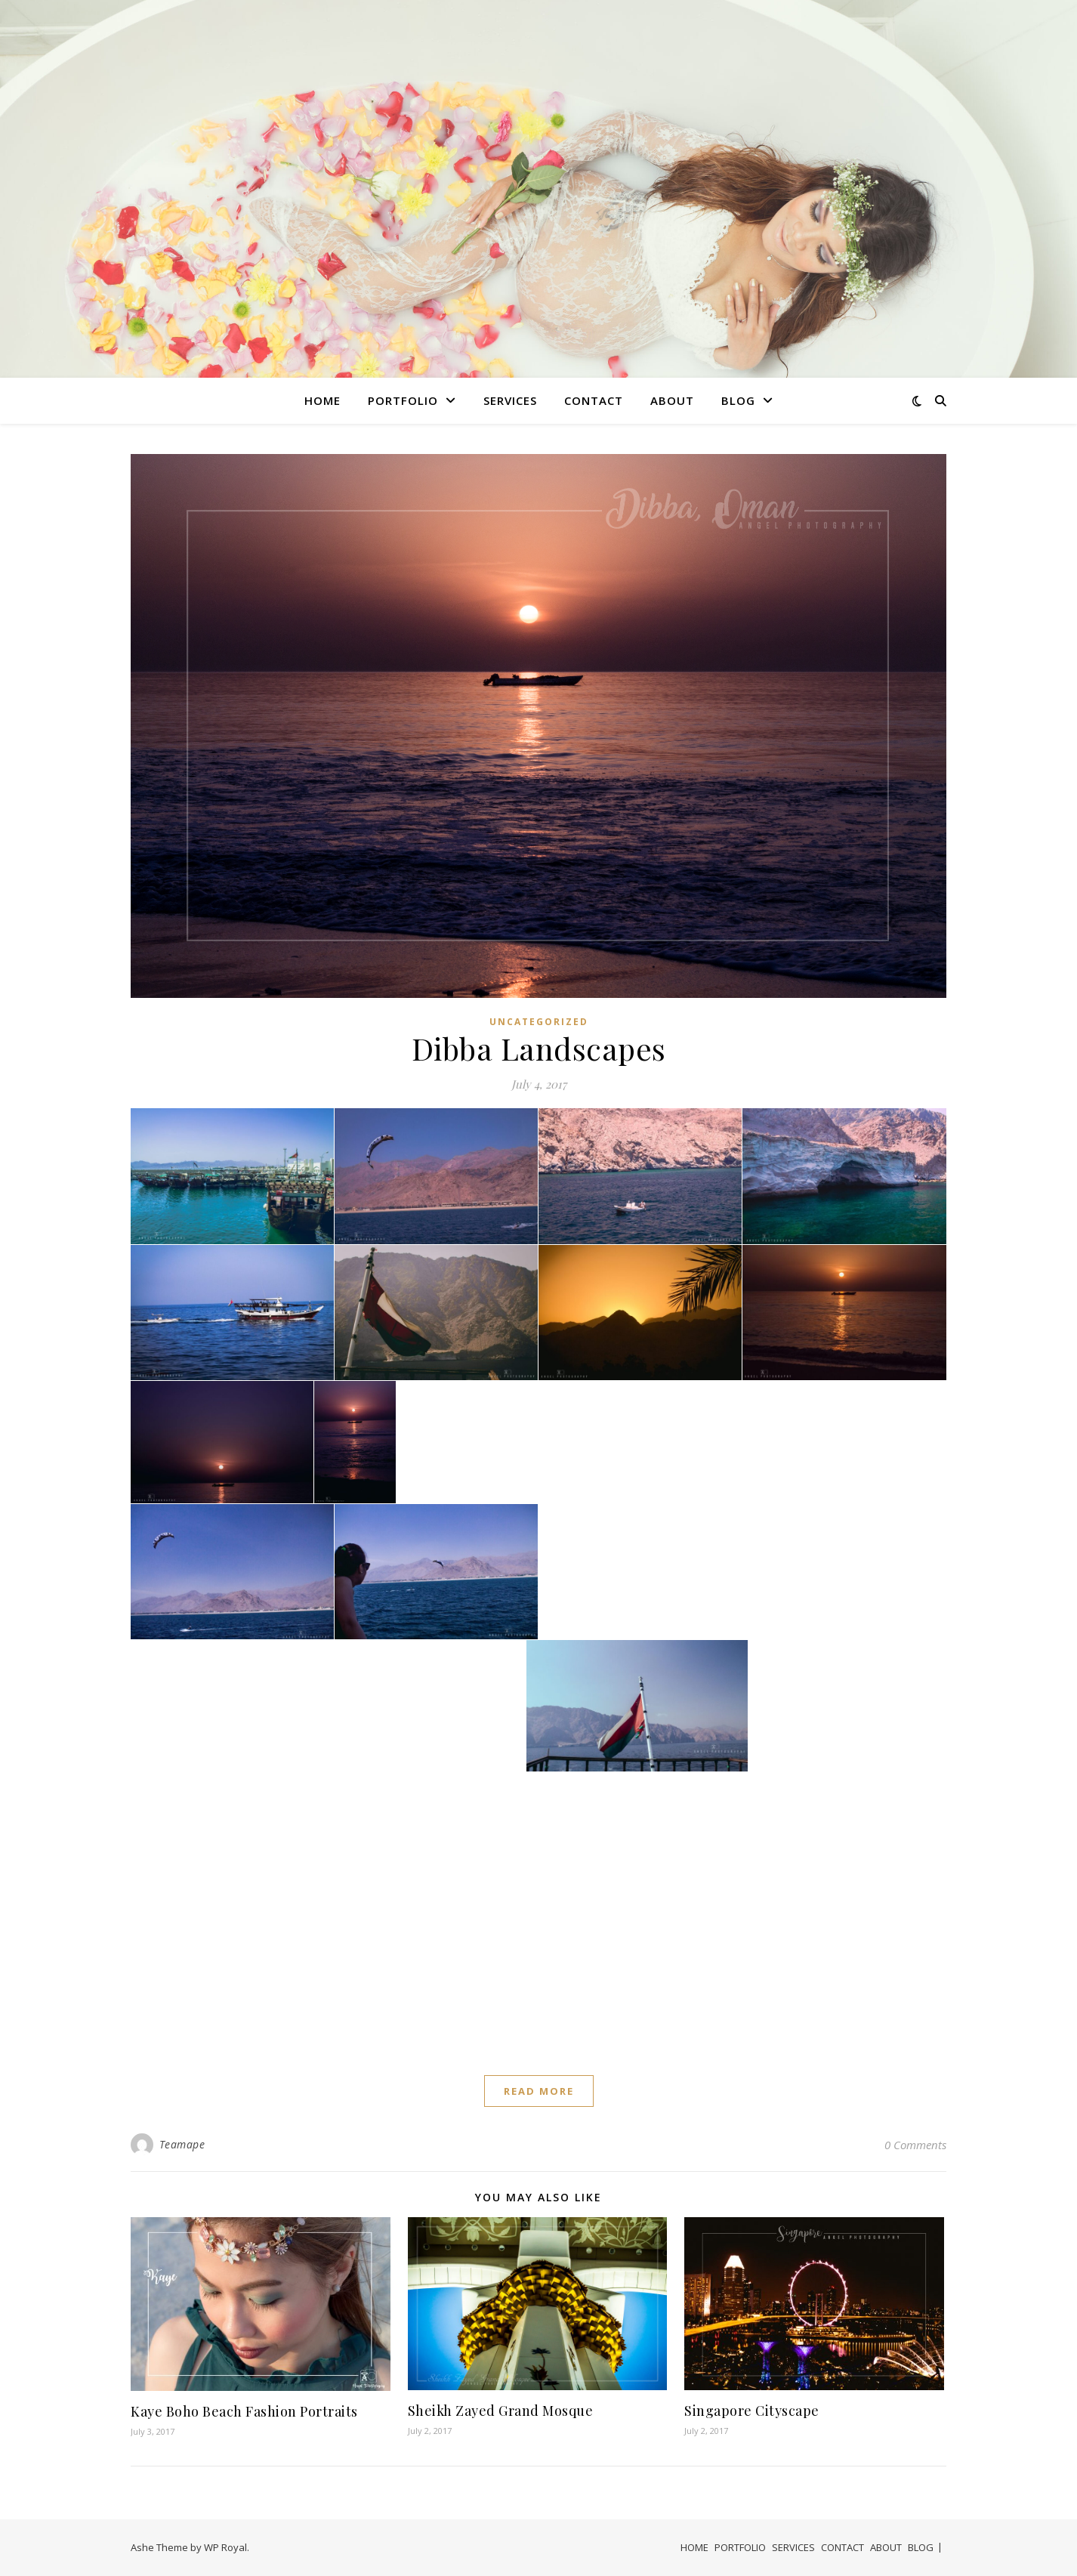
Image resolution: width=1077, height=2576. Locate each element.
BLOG (738, 400)
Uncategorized (538, 1021)
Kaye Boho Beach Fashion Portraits (244, 2411)
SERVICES (510, 400)
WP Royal (225, 2547)
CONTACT (593, 400)
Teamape (182, 2144)
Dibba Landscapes (539, 1048)
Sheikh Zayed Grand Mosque (501, 2410)
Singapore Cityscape (751, 2410)
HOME (322, 400)
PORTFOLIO (403, 400)
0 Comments (915, 2144)
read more (539, 2091)
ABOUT (672, 400)
